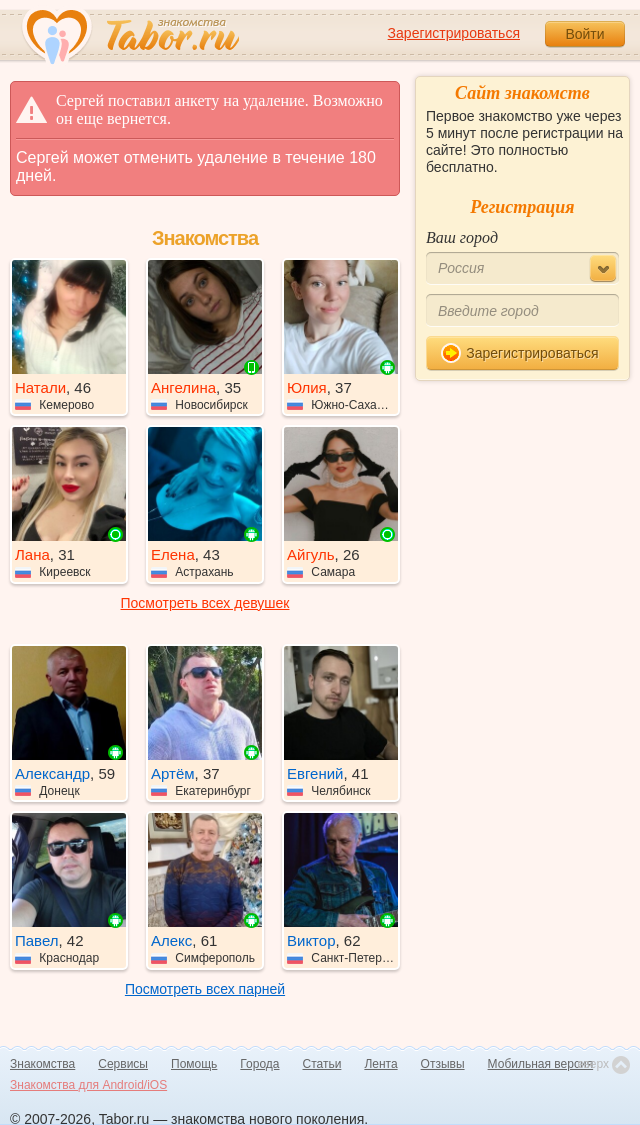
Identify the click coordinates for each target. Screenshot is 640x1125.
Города (259, 1064)
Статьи (322, 1064)
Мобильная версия (541, 1064)
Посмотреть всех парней (205, 989)
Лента (380, 1064)
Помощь (194, 1064)
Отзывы (443, 1064)
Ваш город (462, 237)
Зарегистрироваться (454, 33)
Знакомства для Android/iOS (88, 1085)
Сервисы (123, 1064)
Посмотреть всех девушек (205, 603)
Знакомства (42, 1064)
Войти (584, 34)
